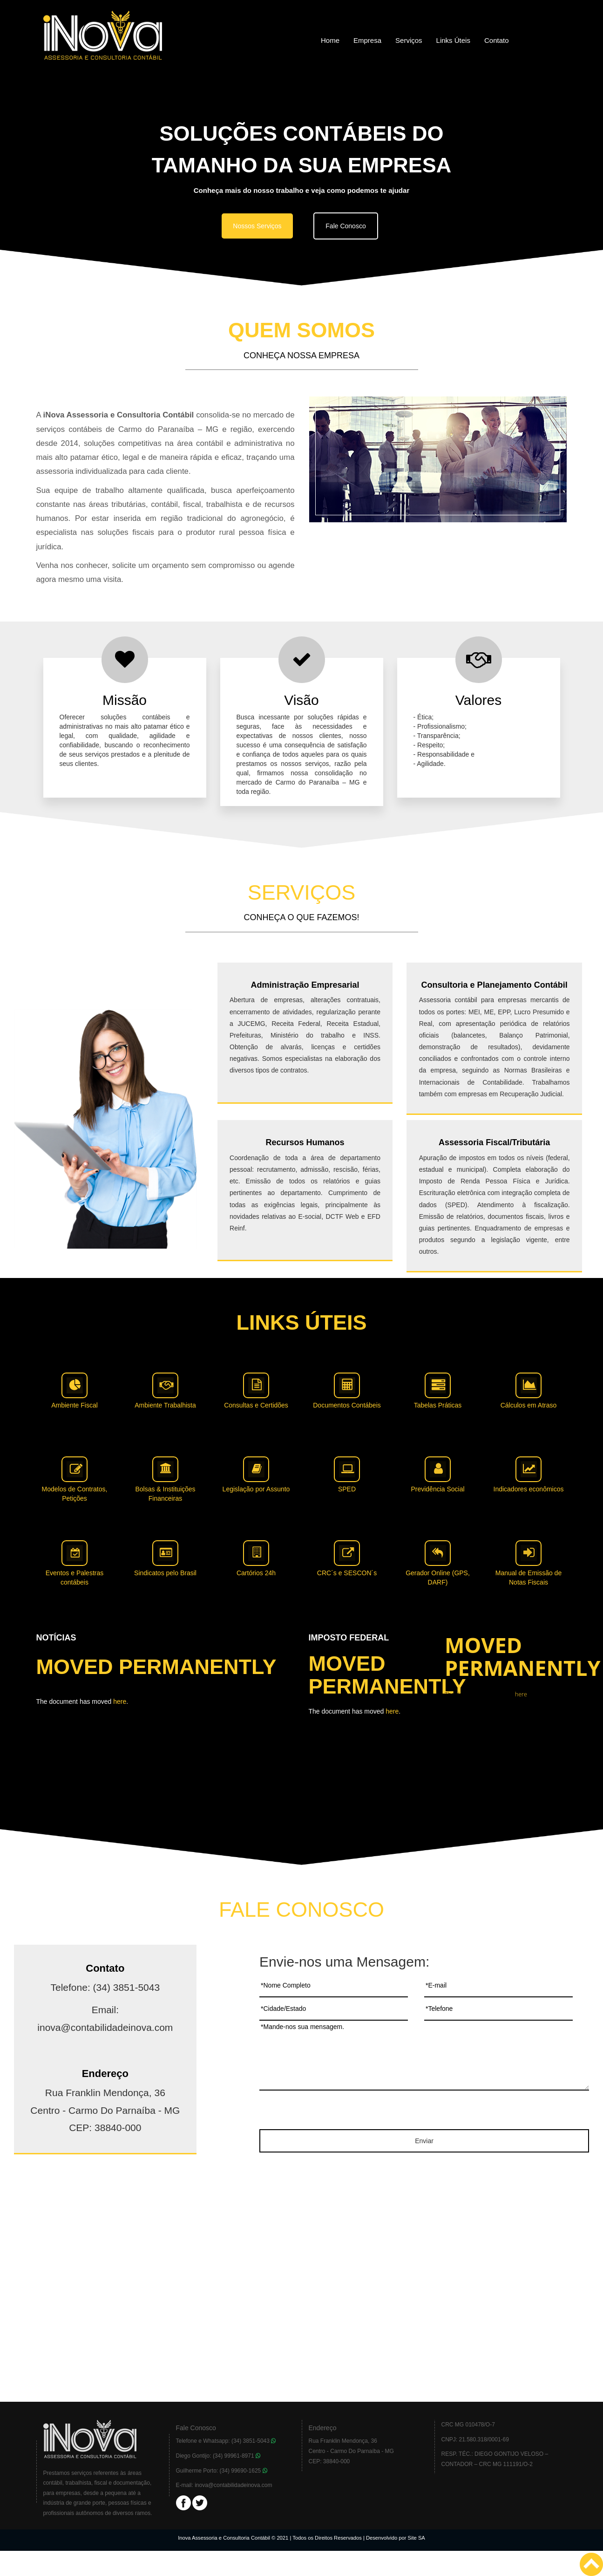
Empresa (367, 40)
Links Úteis (453, 40)
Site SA (416, 2538)
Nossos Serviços (257, 226)
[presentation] (424, 2111)
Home (330, 40)
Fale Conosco (345, 226)
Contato (496, 40)
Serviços (408, 40)
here (119, 1701)
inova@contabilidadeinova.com (233, 2485)
